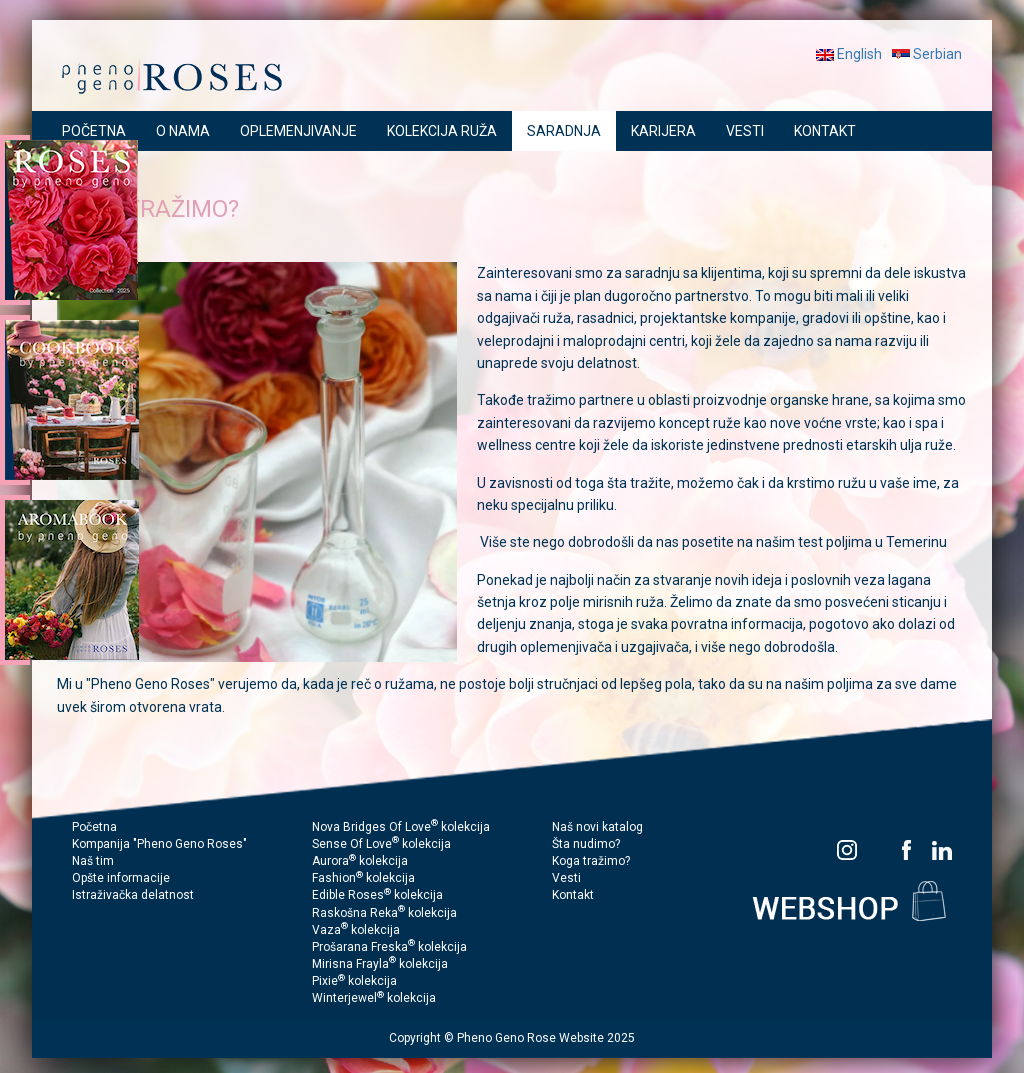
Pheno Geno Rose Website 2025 (546, 1038)
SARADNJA (564, 131)
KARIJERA (663, 131)
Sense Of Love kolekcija (381, 844)
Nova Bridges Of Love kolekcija (401, 827)
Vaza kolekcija (356, 930)
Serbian (927, 54)
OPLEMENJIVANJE (298, 131)
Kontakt (573, 895)
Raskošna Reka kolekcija (384, 913)
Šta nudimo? (586, 844)
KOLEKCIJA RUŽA (442, 131)
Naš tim (93, 861)
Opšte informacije (121, 878)
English (849, 54)
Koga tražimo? (591, 861)
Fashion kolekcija (363, 878)
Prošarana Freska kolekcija (389, 947)
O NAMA (183, 131)
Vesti (566, 878)
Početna (94, 827)
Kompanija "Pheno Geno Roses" (159, 844)
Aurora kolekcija (360, 861)
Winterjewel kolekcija (374, 998)
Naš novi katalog (597, 827)
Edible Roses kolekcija (377, 895)
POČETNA (94, 131)
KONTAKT (825, 131)
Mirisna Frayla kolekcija (380, 964)
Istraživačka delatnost (133, 895)
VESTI (745, 131)
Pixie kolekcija (354, 981)
